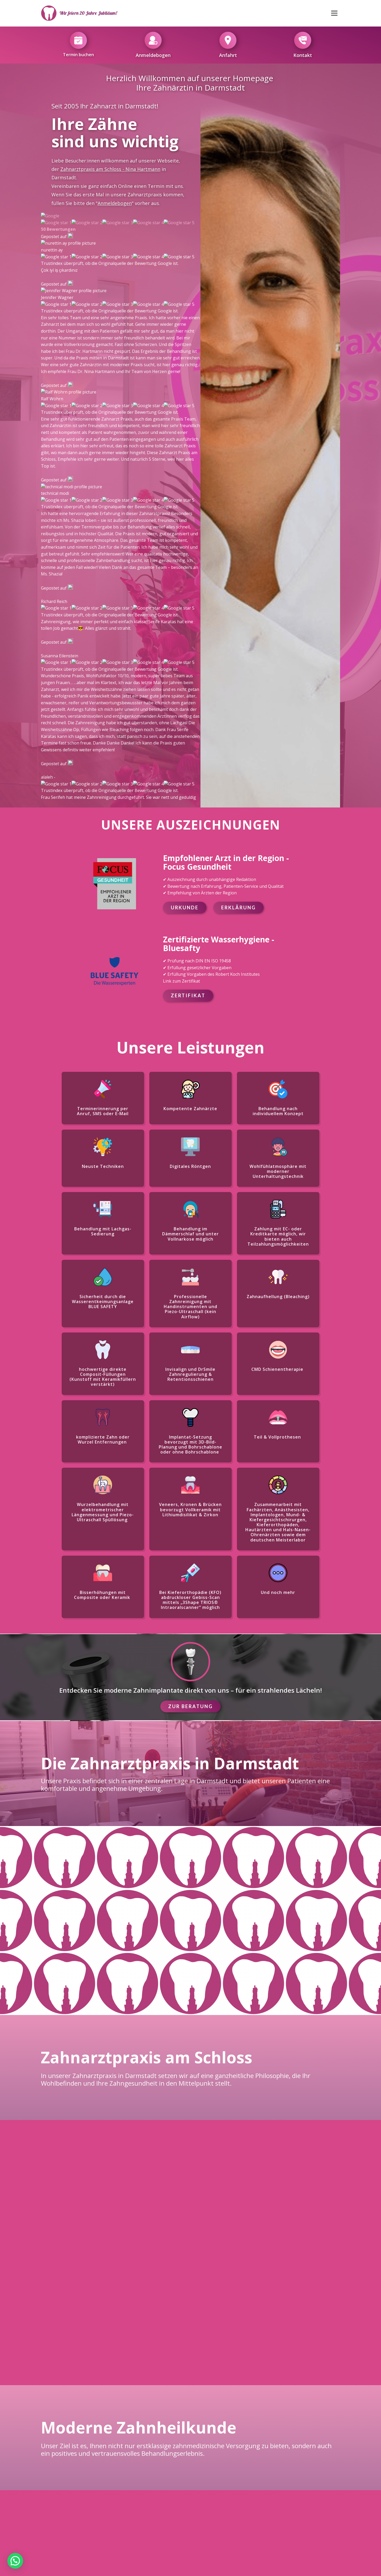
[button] (15, 2561)
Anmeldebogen (115, 203)
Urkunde (185, 336)
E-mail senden (301, 2255)
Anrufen (154, 2259)
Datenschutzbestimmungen (215, 2541)
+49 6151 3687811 (227, 2274)
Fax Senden (227, 2259)
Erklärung (238, 336)
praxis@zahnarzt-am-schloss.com (100, 2519)
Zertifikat (188, 424)
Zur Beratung (190, 1135)
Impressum (151, 2541)
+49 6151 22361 (154, 2274)
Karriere (285, 2509)
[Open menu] (334, 13)
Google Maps (80, 2249)
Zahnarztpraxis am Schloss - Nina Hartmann (110, 169)
